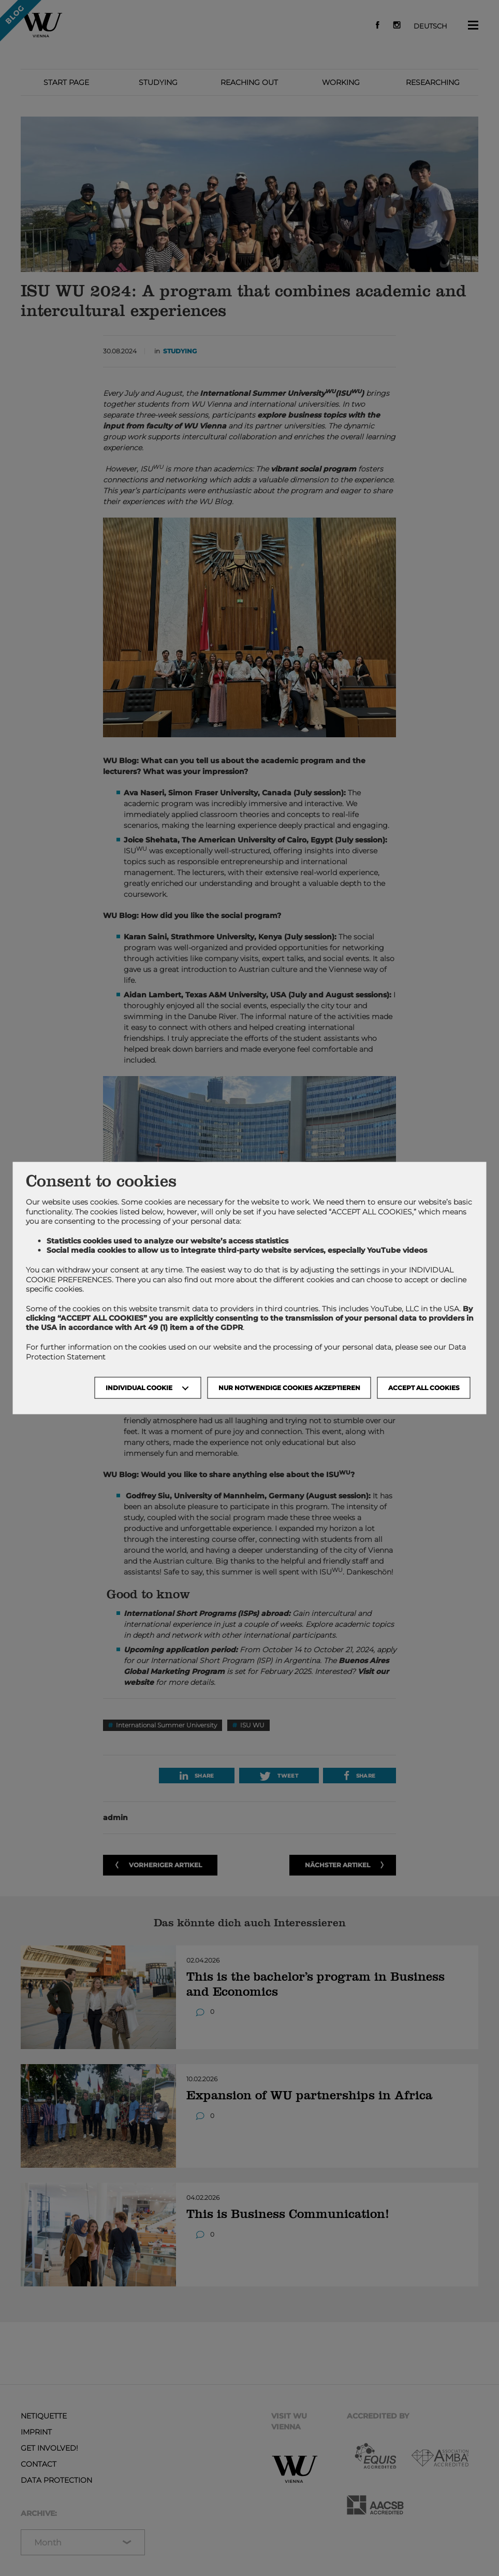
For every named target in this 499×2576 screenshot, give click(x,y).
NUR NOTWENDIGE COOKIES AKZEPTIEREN (289, 1387)
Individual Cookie (139, 1387)
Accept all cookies (424, 1387)
